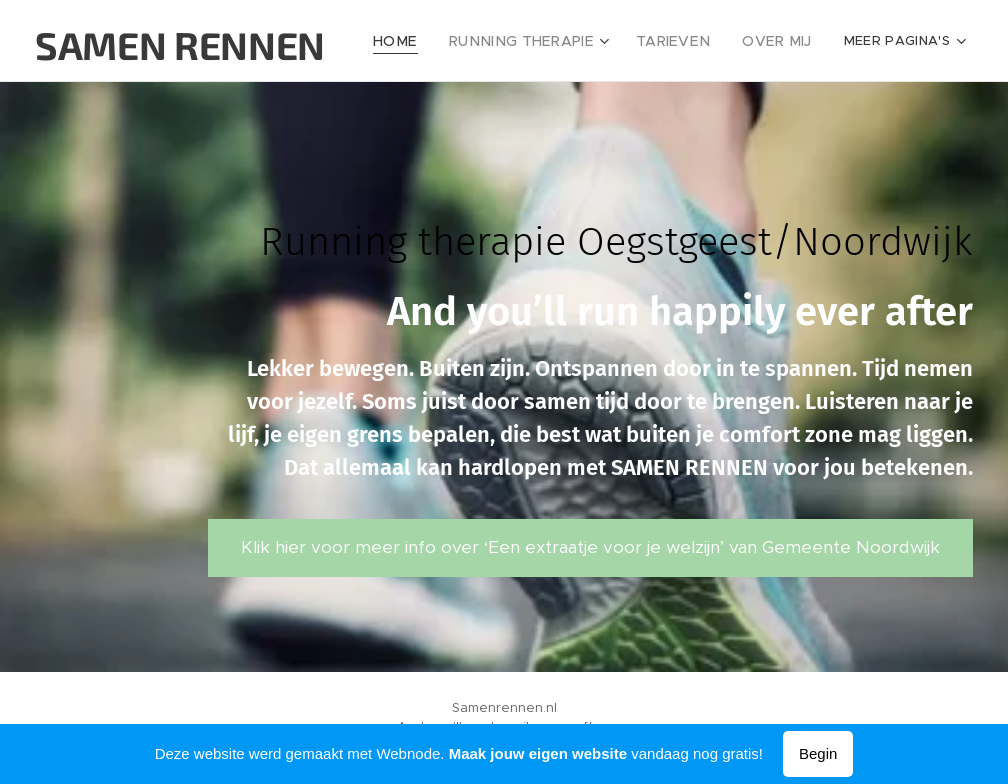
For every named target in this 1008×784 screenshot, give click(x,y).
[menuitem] (425, 41)
